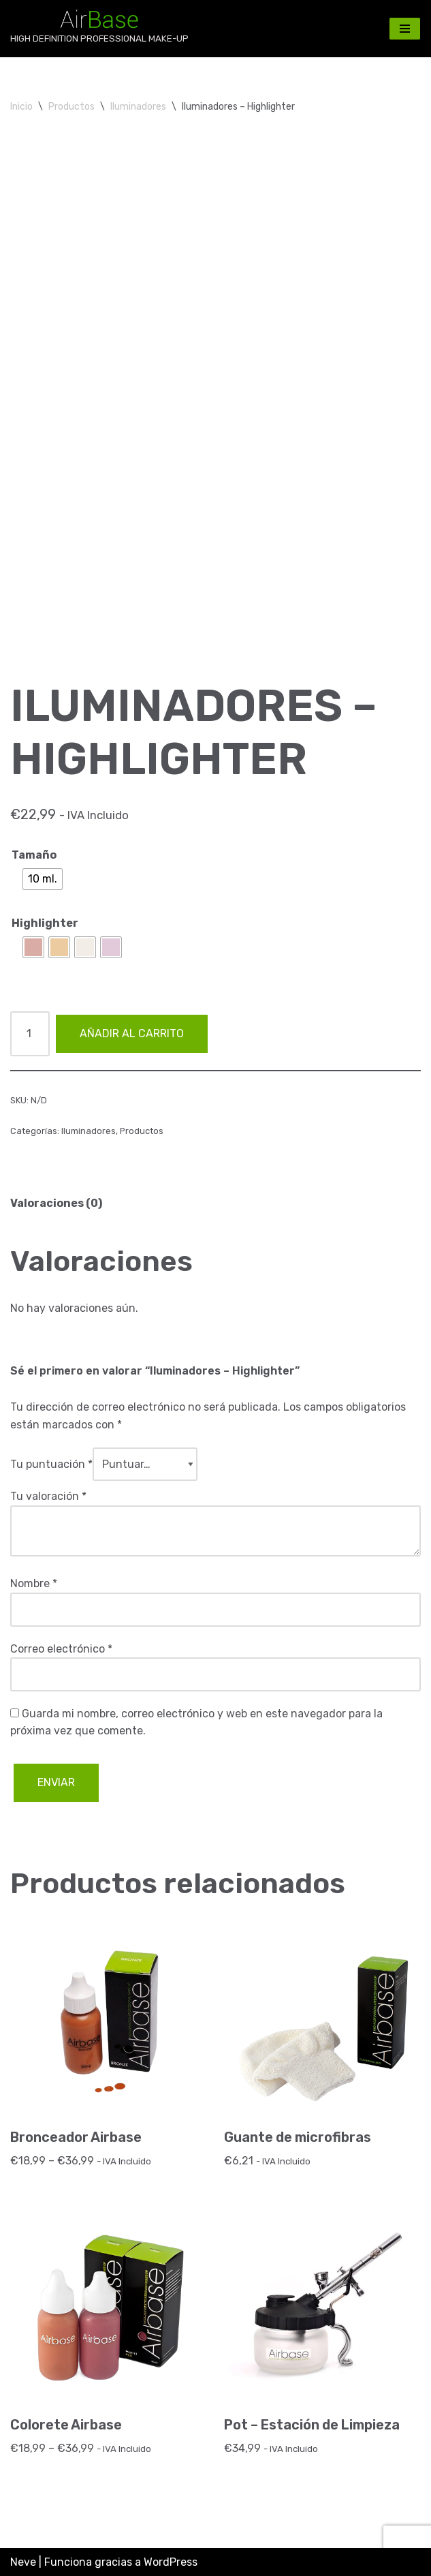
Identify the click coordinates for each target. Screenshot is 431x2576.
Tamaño (34, 854)
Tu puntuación (51, 1464)
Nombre (33, 1583)
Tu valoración (48, 1496)
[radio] (42, 879)
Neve (23, 2562)
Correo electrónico (61, 1648)
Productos (71, 106)
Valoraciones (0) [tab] (56, 1203)
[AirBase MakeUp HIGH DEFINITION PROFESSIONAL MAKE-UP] (99, 29)
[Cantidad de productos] (30, 1033)
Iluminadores (138, 106)
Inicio (21, 106)
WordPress (170, 2562)
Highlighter (45, 923)
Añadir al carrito (132, 1033)
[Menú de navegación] (405, 28)
